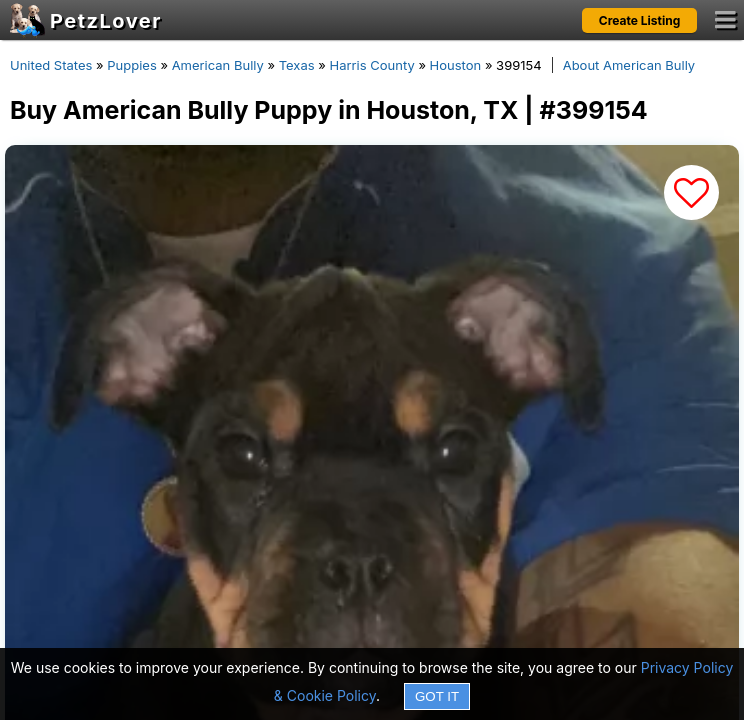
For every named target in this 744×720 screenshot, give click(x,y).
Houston (456, 65)
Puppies (132, 65)
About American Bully (629, 65)
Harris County (372, 65)
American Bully (218, 65)
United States (51, 65)
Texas (297, 65)
